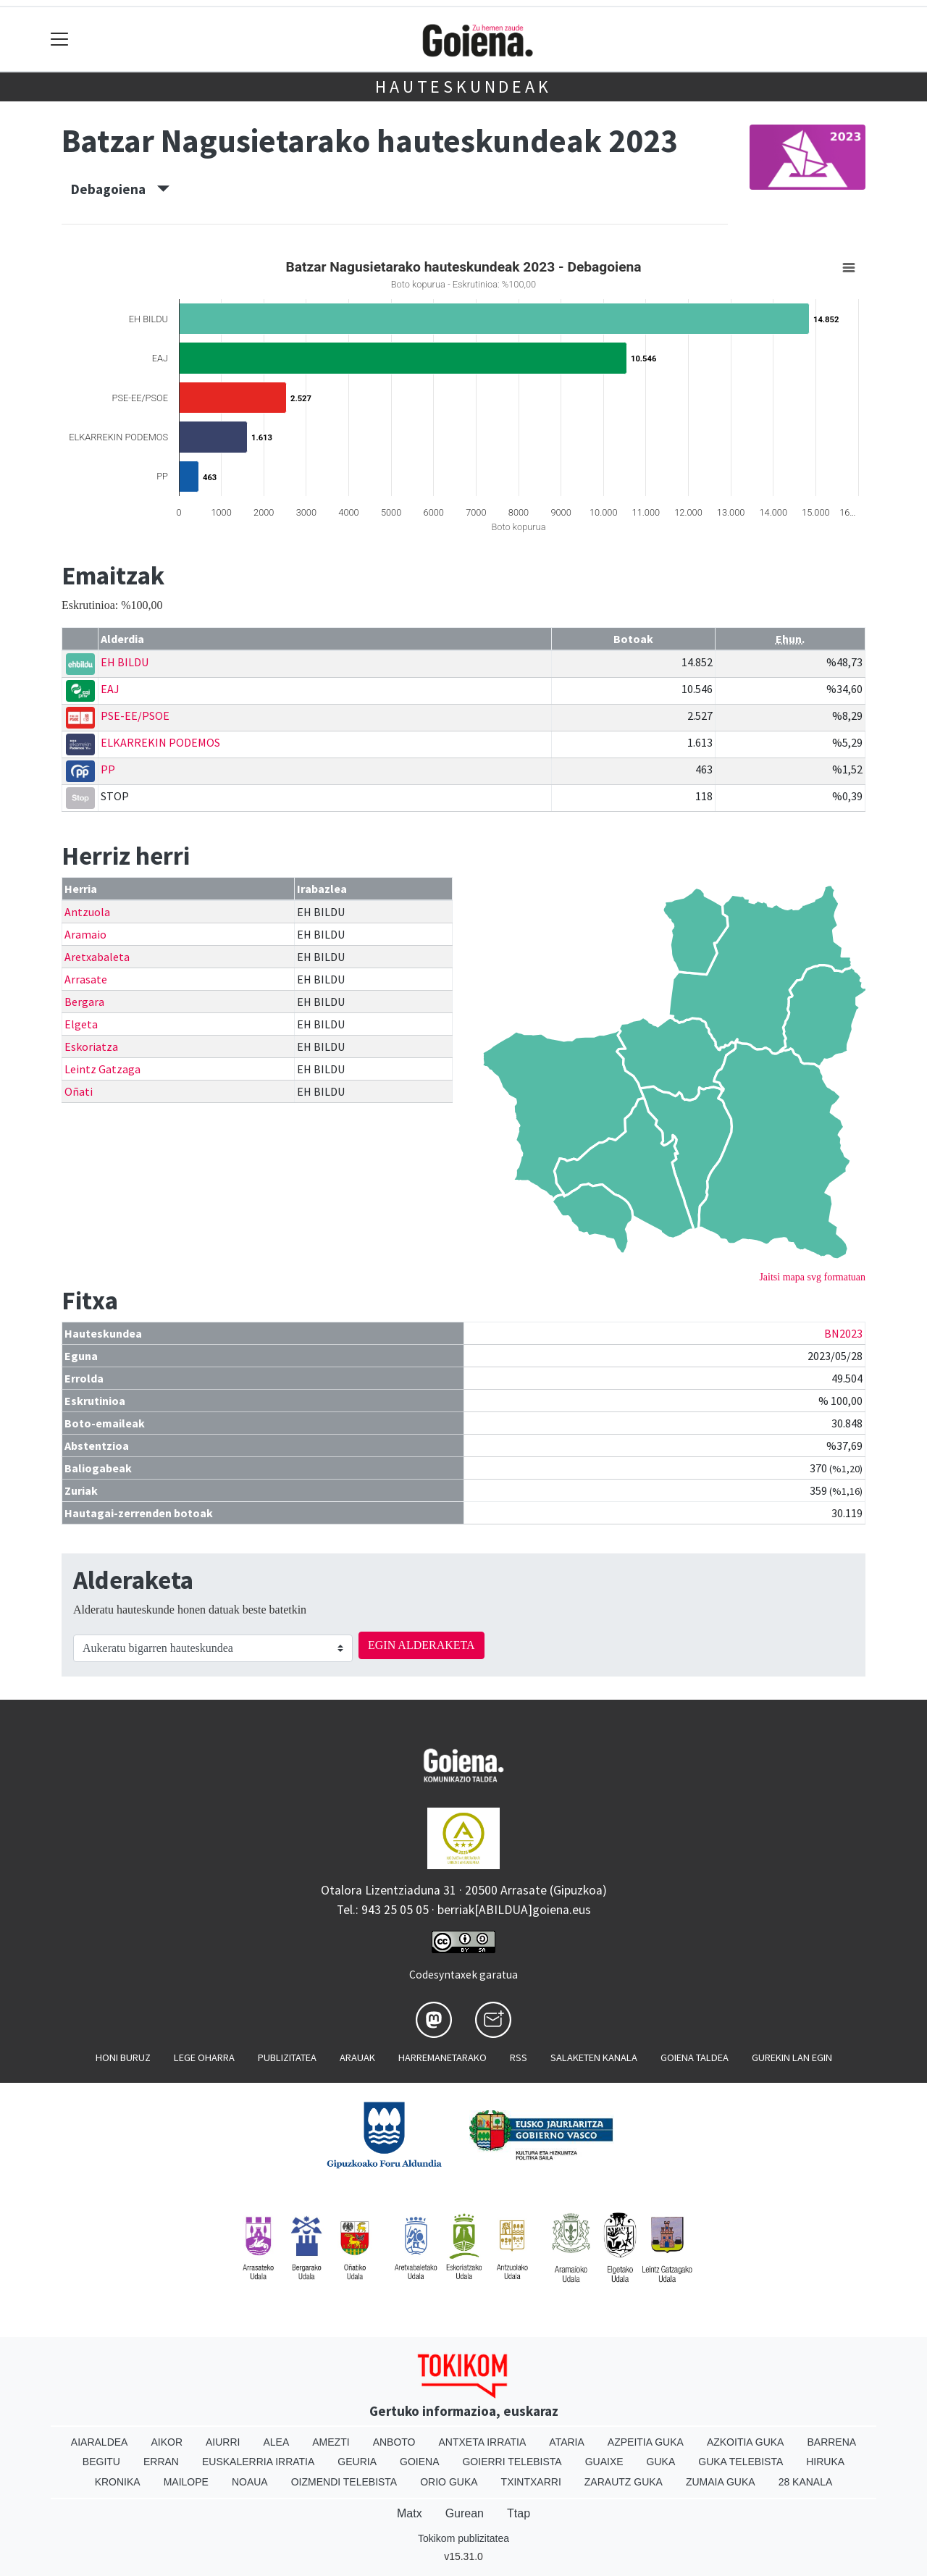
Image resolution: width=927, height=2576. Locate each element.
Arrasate (85, 979)
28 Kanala (806, 2482)
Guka (661, 2461)
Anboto (394, 2442)
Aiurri (223, 2442)
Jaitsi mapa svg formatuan (812, 1277)
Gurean (464, 2513)
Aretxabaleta (97, 956)
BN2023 (843, 1333)
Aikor (167, 2442)
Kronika (117, 2482)
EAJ (110, 688)
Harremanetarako (442, 2057)
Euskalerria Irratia (258, 2461)
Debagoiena (120, 189)
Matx (409, 2513)
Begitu (101, 2461)
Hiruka (825, 2461)
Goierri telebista (511, 2461)
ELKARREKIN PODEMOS (160, 742)
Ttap (518, 2513)
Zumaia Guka (720, 2482)
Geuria (357, 2461)
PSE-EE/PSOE (135, 715)
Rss (518, 2057)
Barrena (831, 2442)
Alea (276, 2442)
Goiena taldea (694, 2057)
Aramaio (85, 934)
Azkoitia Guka (745, 2442)
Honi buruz (123, 2057)
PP (108, 769)
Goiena (419, 2461)
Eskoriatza (91, 1046)
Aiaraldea (99, 2442)
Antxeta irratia (483, 2442)
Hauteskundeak (463, 86)
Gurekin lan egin (792, 2057)
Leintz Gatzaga (102, 1069)
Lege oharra (204, 2057)
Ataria (566, 2442)
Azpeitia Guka (646, 2442)
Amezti (330, 2442)
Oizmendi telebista (344, 2482)
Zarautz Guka (623, 2482)
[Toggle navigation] (59, 39)
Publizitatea (287, 2057)
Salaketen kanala (593, 2057)
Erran (161, 2461)
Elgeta (81, 1024)
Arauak (357, 2057)
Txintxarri (531, 2482)
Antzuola (87, 912)
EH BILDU (124, 662)
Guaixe (604, 2461)
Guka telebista (740, 2461)
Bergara (84, 1001)
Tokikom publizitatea (463, 2538)
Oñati (78, 1091)
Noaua (250, 2482)
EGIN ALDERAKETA (421, 1645)
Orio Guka (448, 2482)
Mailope (186, 2482)
